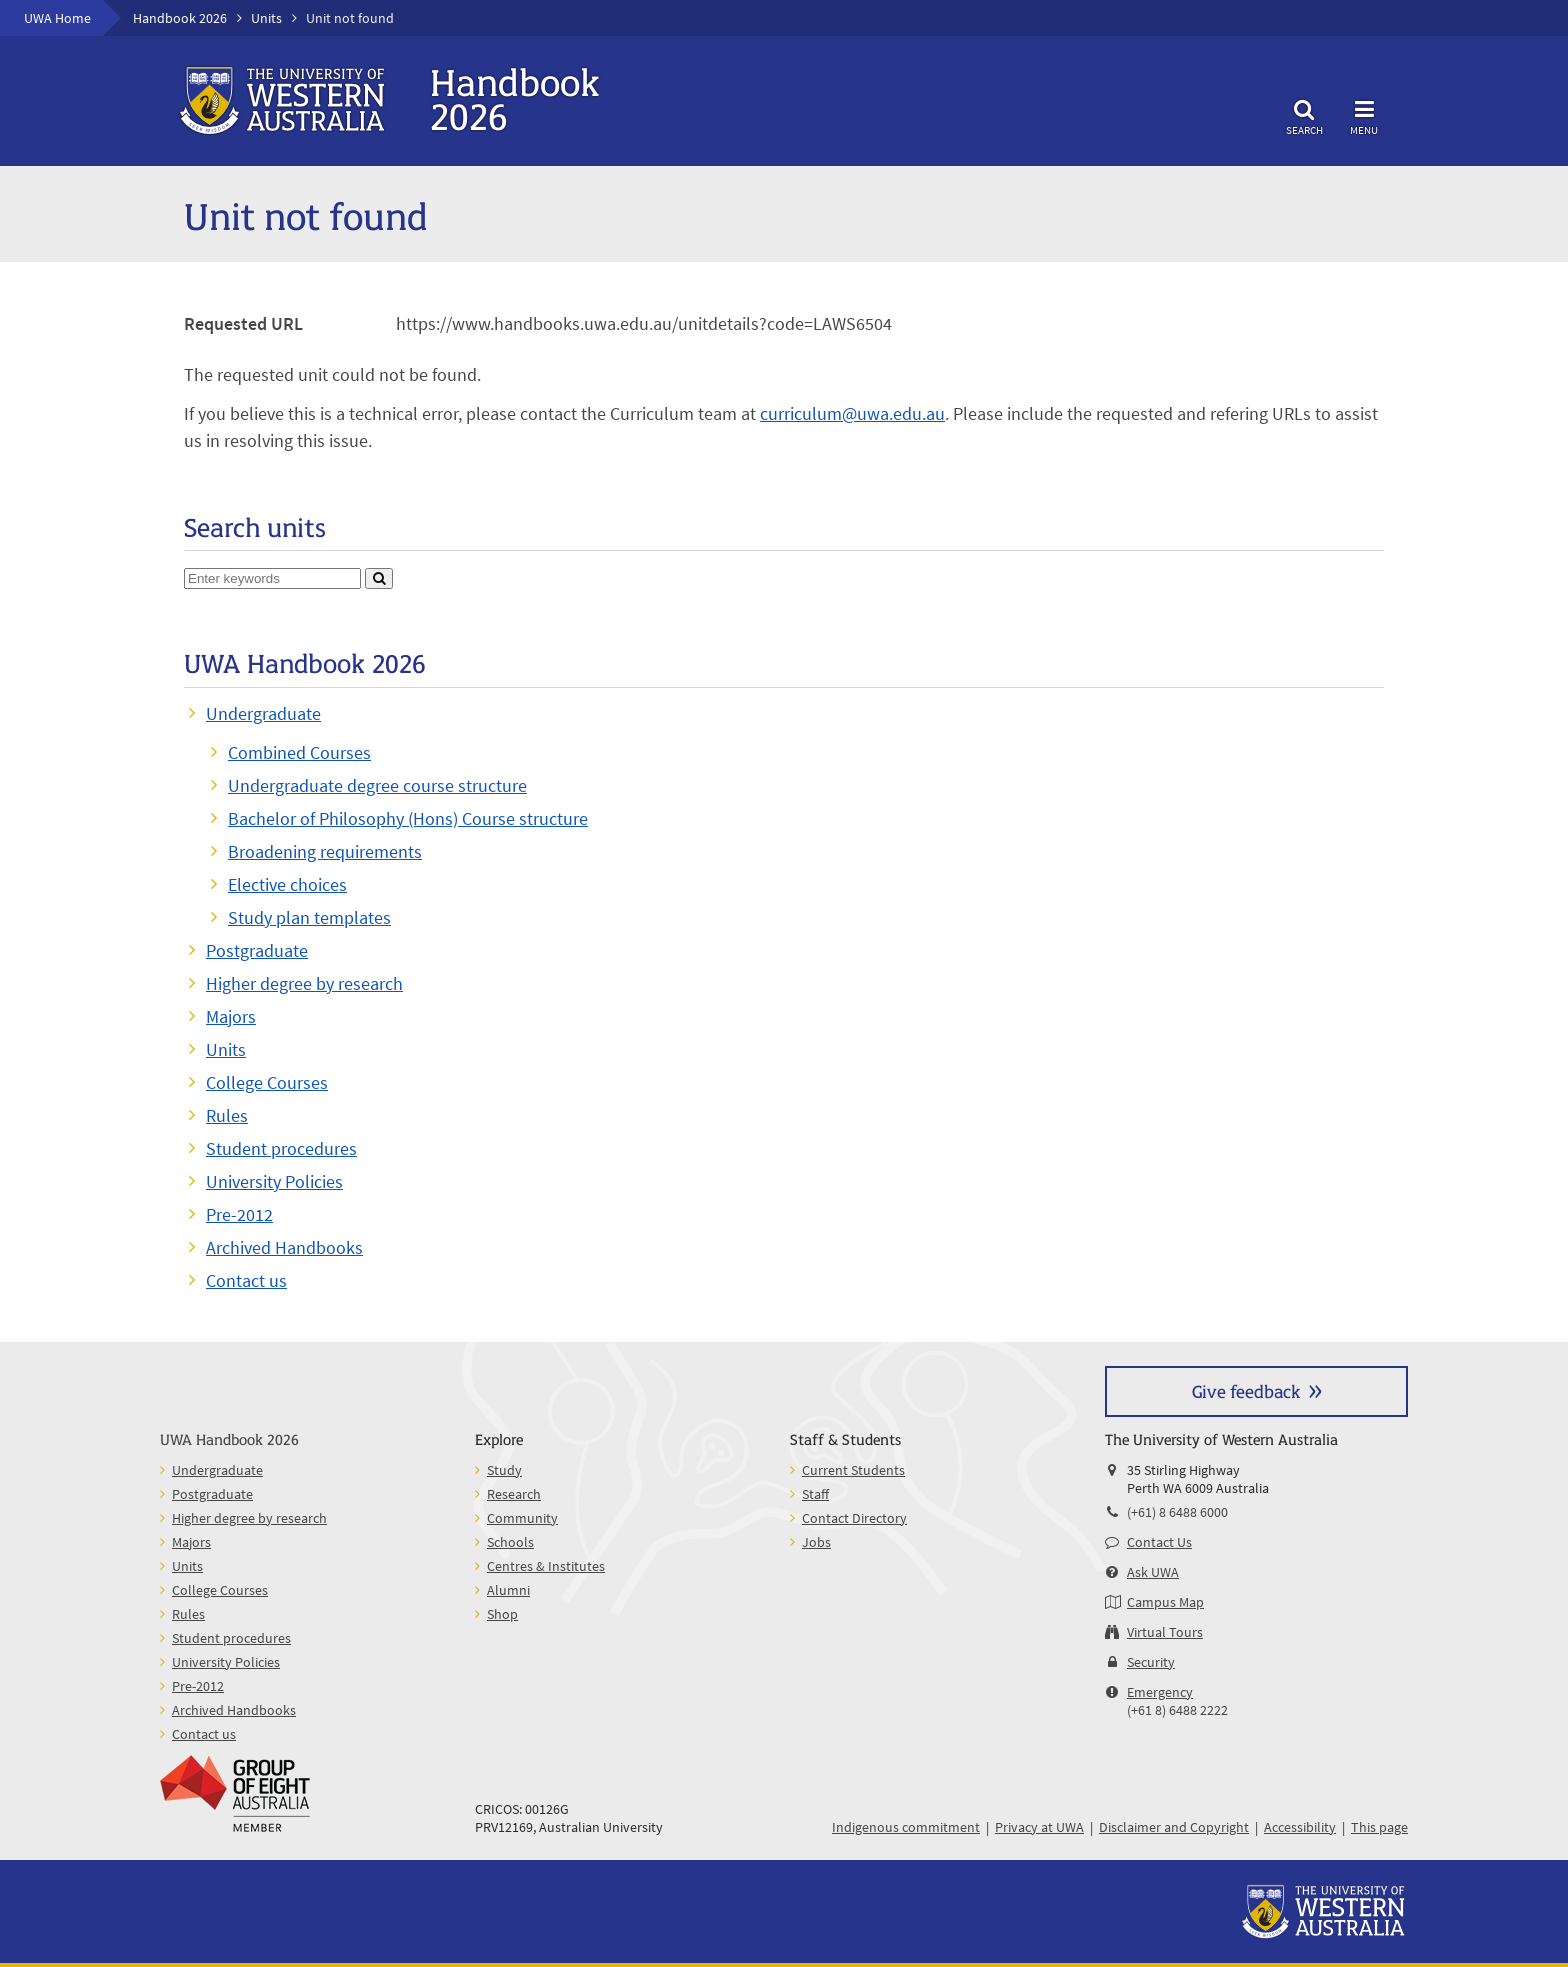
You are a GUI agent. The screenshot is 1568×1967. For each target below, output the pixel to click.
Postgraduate (257, 950)
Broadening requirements (325, 851)
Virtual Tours (1165, 1632)
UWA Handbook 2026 (229, 1438)
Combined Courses (299, 752)
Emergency (1160, 1692)
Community (522, 1518)
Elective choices (287, 884)
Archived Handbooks (284, 1247)
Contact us (246, 1280)
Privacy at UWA (1039, 1827)
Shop (502, 1614)
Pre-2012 (239, 1214)
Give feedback (1246, 1390)
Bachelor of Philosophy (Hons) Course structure (408, 818)
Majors (231, 1016)
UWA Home (57, 18)
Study (504, 1470)
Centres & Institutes (546, 1566)
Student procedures (281, 1148)
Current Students (853, 1470)
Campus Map (1165, 1602)
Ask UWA (1153, 1572)
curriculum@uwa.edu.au (852, 413)
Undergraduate (263, 713)
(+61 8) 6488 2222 (1177, 1710)
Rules (227, 1115)
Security (1151, 1662)
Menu (1364, 114)
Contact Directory (854, 1518)
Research (514, 1494)
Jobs (816, 1542)
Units (266, 18)
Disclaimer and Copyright (1174, 1827)
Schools (510, 1542)
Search (1304, 114)
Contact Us (1159, 1542)
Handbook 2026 (180, 18)
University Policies (274, 1181)
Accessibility (1300, 1827)
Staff (815, 1494)
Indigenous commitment (906, 1827)
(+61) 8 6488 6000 (1177, 1512)
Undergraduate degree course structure (377, 785)
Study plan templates (309, 917)
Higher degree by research (304, 983)
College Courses (267, 1082)
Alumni (508, 1590)
